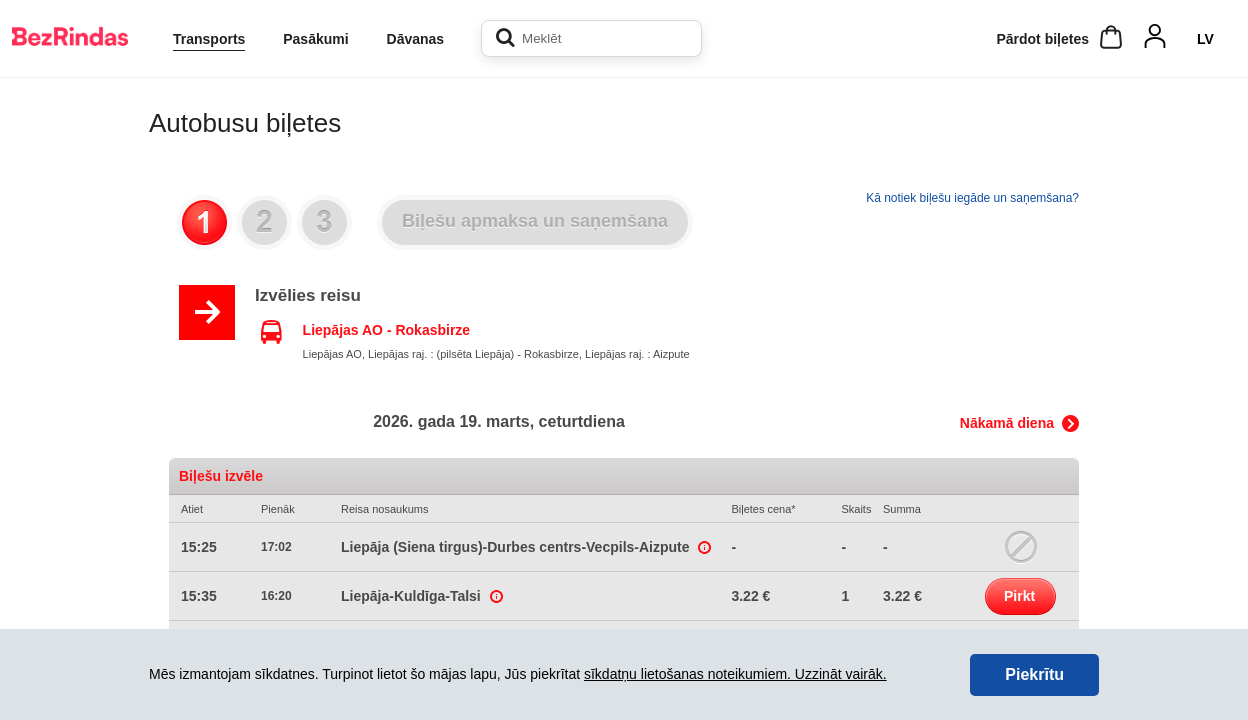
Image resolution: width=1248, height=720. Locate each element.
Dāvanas (416, 39)
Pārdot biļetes (1042, 39)
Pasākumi (315, 39)
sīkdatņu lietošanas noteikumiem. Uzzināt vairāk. (735, 674)
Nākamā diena (1007, 423)
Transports (209, 39)
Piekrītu (1034, 674)
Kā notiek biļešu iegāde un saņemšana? (972, 198)
